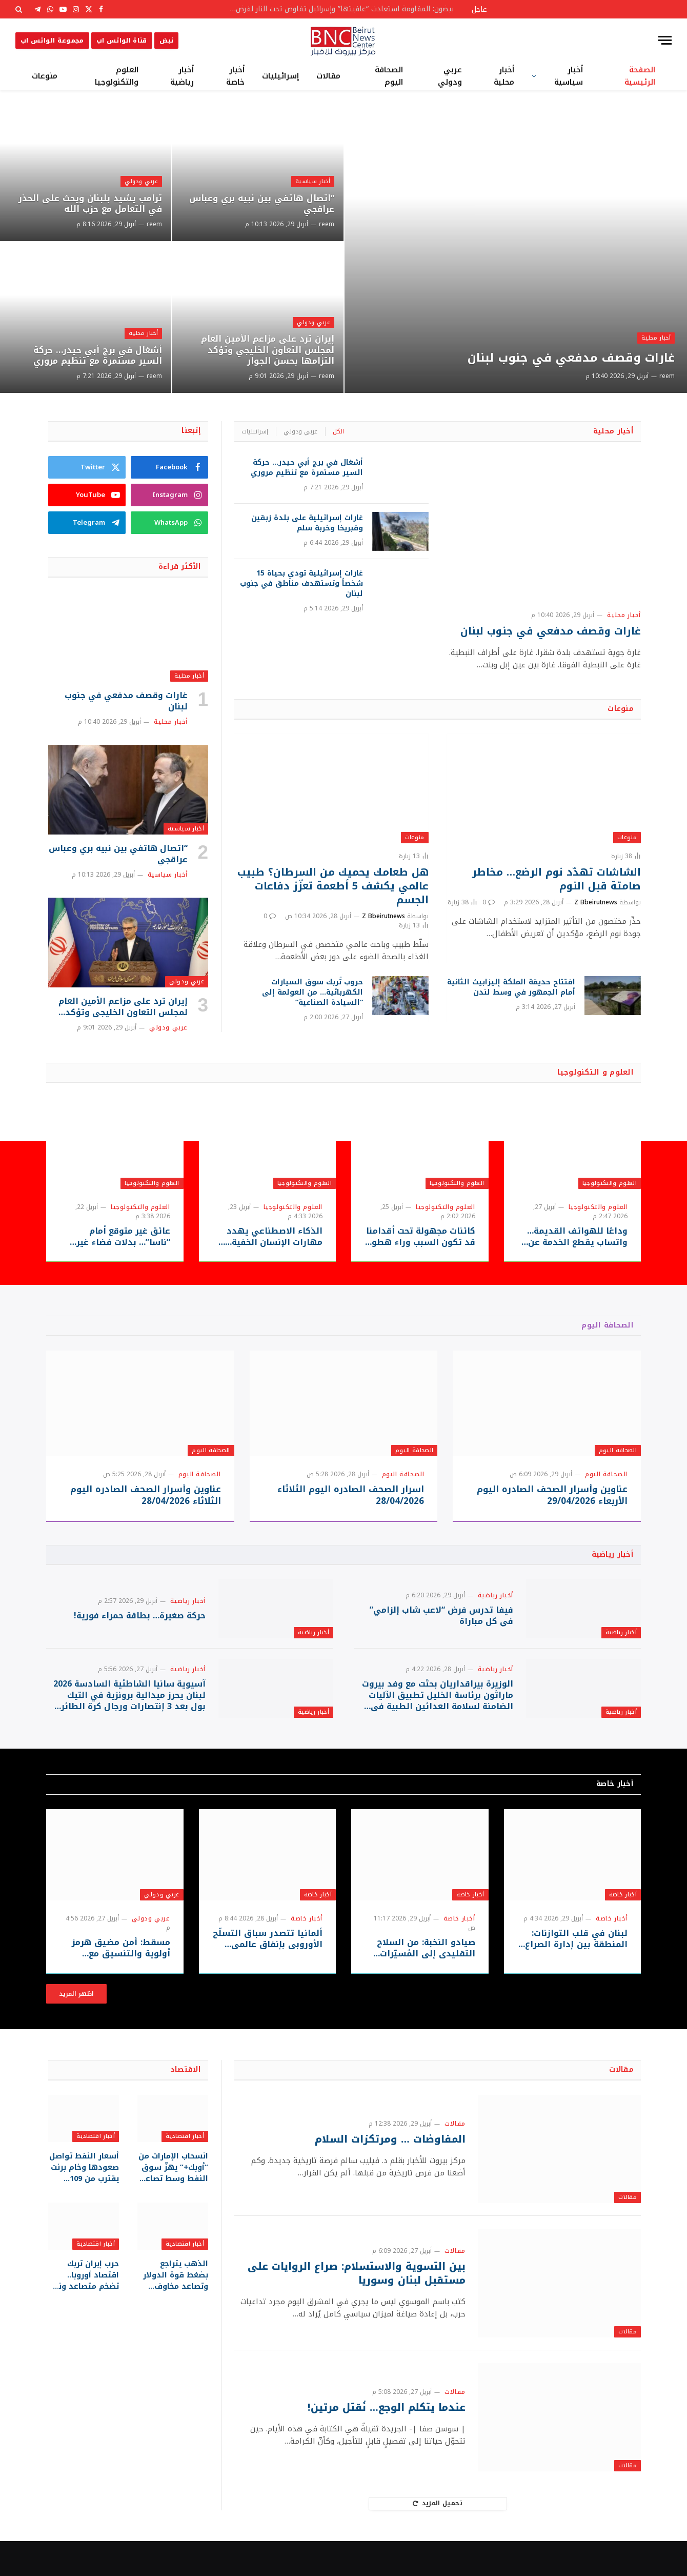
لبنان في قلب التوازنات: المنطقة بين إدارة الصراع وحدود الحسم (577, 1974)
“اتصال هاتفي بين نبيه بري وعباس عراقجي (273, 202)
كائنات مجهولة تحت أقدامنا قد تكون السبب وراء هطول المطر (420, 1236)
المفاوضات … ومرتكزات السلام (388, 2175)
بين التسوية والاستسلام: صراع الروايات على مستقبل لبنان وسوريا (353, 2309)
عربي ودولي (450, 76)
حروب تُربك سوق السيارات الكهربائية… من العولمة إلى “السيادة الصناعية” (312, 992)
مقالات (328, 76)
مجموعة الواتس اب (52, 40)
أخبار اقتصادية (185, 2171)
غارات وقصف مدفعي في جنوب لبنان (560, 357)
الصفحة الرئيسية (639, 76)
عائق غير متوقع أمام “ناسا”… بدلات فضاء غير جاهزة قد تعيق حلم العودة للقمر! (116, 1236)
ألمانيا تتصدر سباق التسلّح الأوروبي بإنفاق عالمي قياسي (269, 1974)
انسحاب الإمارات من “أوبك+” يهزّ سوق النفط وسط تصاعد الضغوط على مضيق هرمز (173, 2201)
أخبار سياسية (568, 76)
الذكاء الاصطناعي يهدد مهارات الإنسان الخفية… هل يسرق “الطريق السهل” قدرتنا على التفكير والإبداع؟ (267, 1236)
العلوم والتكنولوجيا (116, 76)
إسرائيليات (280, 76)
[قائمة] (665, 40)
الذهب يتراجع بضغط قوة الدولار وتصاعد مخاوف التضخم (176, 2307)
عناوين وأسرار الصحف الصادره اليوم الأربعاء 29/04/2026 (552, 1495)
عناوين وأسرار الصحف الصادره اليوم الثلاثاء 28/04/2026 (145, 1495)
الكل (338, 431)
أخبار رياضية (182, 76)
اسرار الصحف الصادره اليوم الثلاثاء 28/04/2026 (350, 1495)
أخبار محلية (504, 76)
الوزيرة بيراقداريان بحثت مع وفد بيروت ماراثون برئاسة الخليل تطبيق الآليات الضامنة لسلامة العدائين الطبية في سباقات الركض (437, 1721)
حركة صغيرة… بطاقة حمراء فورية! (140, 1625)
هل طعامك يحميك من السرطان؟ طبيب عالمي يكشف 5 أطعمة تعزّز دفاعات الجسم (333, 886)
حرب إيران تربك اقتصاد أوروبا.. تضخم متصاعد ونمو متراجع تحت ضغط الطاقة (85, 2307)
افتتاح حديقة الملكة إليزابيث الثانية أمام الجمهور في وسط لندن (511, 987)
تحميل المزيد (437, 2538)
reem (667, 376)
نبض (166, 40)
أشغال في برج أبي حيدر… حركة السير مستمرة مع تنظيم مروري (92, 354)
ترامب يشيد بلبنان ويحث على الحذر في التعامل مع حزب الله (86, 202)
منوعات (44, 76)
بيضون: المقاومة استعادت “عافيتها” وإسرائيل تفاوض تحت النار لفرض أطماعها (338, 9)
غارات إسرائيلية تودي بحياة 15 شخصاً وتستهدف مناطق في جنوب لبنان (301, 583)
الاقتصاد (185, 2105)
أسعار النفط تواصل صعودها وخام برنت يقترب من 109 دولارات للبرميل (85, 2201)
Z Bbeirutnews (595, 902)
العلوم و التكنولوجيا (595, 1072)
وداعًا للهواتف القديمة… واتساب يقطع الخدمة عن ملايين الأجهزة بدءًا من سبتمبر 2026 (577, 1236)
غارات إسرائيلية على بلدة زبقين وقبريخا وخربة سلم (307, 523)
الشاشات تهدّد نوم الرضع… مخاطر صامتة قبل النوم (556, 879)
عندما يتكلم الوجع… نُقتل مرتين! (383, 2443)
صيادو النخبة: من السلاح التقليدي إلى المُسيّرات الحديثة (427, 1983)
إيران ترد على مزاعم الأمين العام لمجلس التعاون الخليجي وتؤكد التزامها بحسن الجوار (262, 348)
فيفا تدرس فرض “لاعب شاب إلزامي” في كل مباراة (441, 1625)
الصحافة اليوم (389, 76)
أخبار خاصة (235, 76)
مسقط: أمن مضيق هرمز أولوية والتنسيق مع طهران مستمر (115, 1983)
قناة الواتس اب (121, 40)
